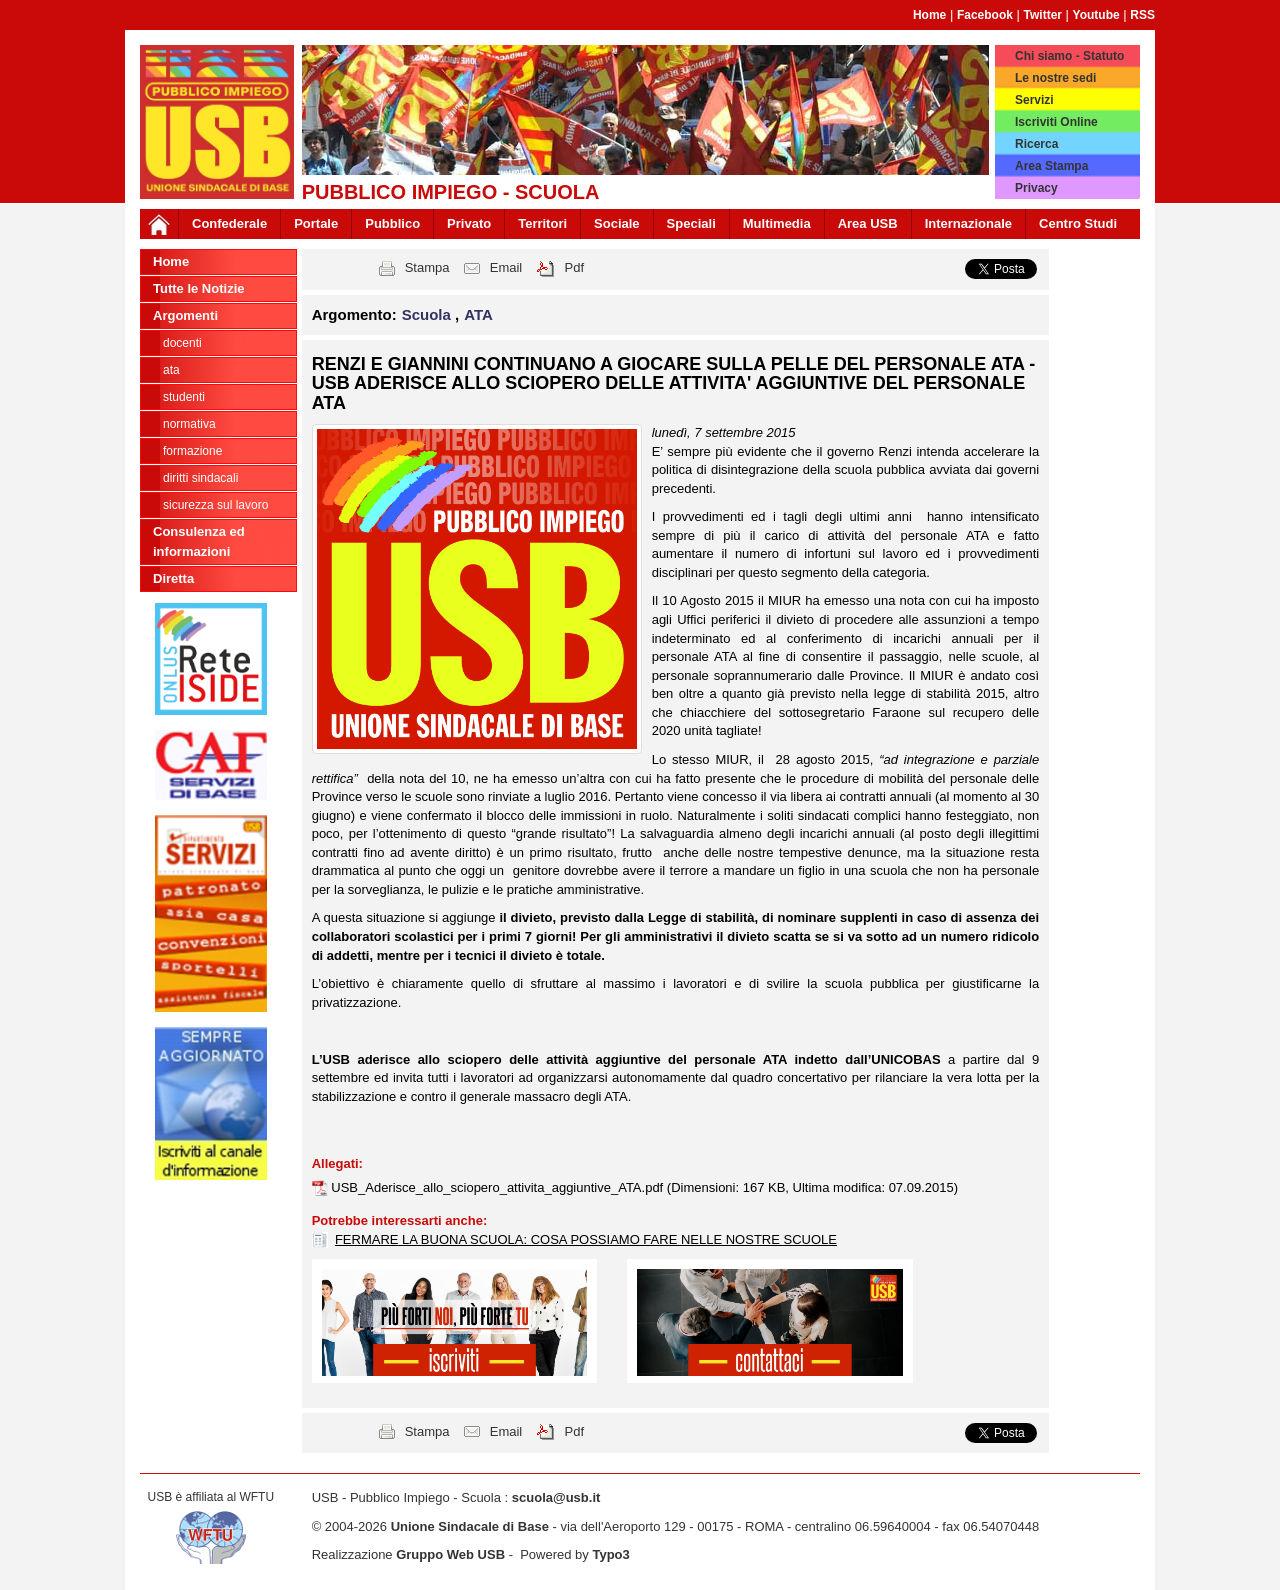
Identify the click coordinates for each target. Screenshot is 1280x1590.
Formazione (192, 451)
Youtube (1096, 15)
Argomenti (185, 315)
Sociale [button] (617, 223)
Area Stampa (1051, 166)
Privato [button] (469, 223)
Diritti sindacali (200, 478)
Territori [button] (542, 223)
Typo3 (610, 1554)
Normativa (189, 424)
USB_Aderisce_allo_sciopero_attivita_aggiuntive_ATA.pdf (499, 1187)
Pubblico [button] (392, 223)
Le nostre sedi (1055, 78)
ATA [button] (478, 314)
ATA (171, 370)
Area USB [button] (868, 223)
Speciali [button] (691, 223)
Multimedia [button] (777, 223)
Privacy (1036, 188)
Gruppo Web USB (450, 1554)
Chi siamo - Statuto (1069, 56)
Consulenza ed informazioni (199, 541)
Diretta (173, 578)
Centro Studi (1078, 223)
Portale (316, 223)
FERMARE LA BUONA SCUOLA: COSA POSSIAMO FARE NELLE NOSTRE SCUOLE (586, 1239)
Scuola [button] (428, 314)
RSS (1142, 15)
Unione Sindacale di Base (470, 1526)
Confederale (229, 223)
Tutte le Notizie (198, 288)
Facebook (985, 15)
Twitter (1043, 15)
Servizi (1034, 100)
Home (929, 15)
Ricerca (1036, 144)
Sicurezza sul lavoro (215, 505)
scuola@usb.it (556, 1497)
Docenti (182, 343)
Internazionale (968, 223)
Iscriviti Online (1056, 122)
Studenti (184, 397)
